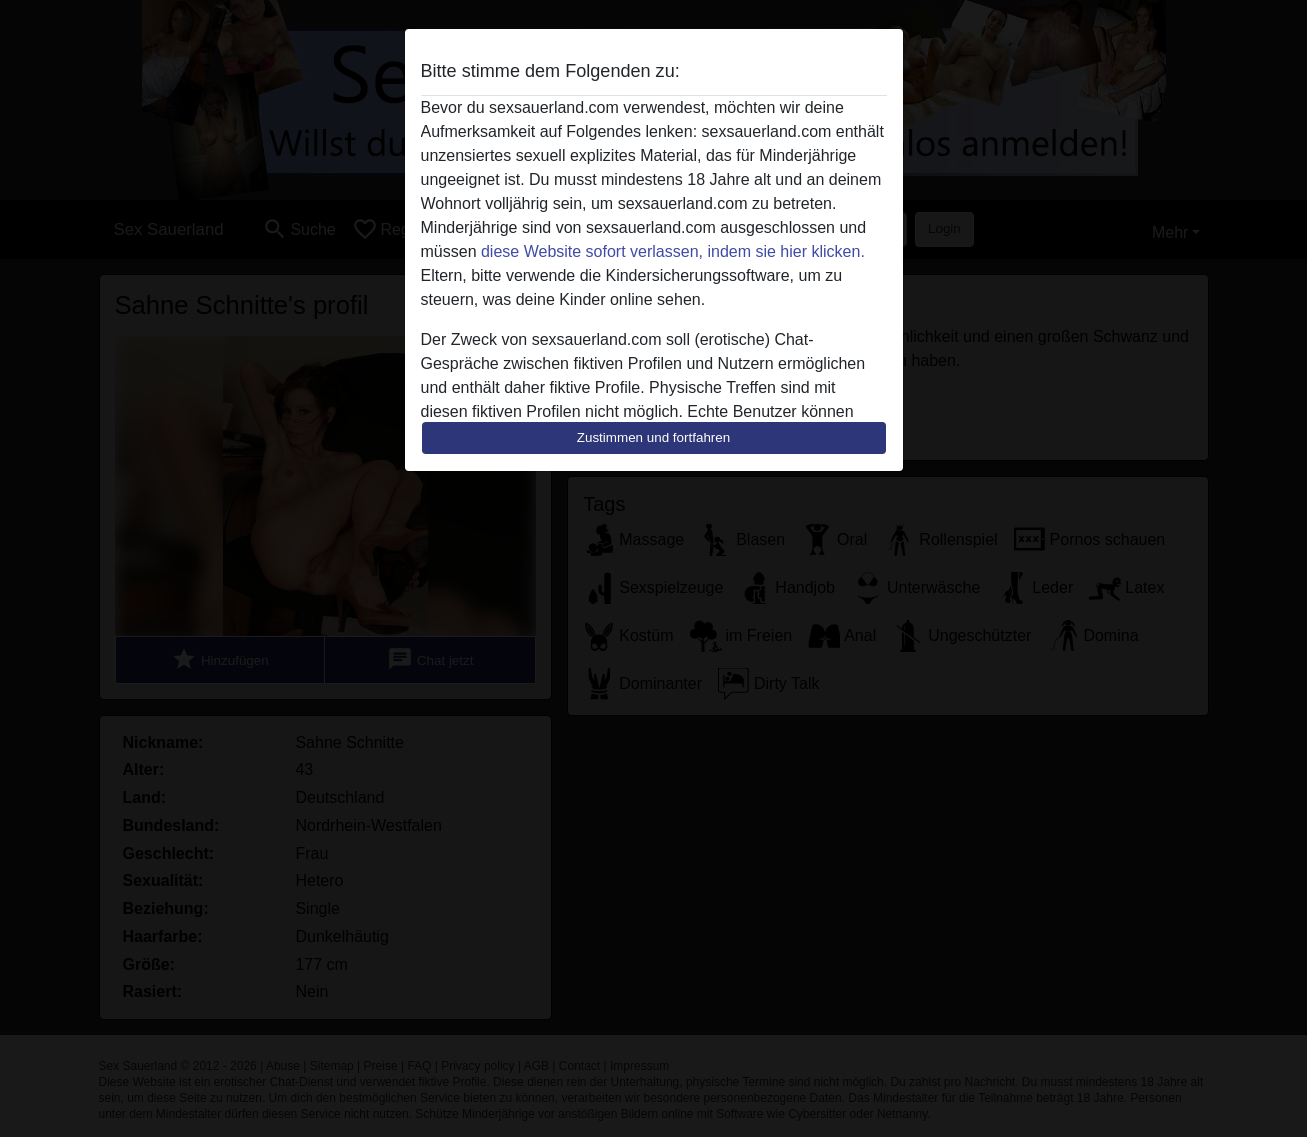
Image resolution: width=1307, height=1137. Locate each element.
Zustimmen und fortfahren (654, 437)
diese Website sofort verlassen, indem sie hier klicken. (673, 251)
